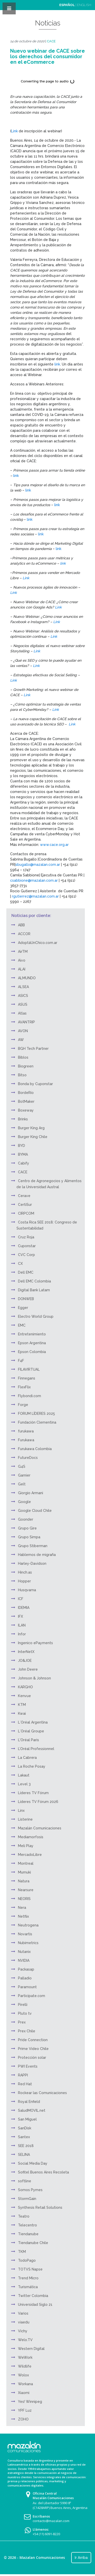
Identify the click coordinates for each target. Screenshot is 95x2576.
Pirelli (22, 2005)
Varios (23, 2313)
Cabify (23, 1163)
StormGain (27, 2199)
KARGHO (25, 1687)
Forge (23, 1405)
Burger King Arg (31, 1128)
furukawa (26, 1431)
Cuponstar (27, 1246)
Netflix (23, 1916)
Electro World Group (35, 1316)
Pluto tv (25, 2013)
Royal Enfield (29, 2102)
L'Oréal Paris (28, 1740)
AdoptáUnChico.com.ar (37, 943)
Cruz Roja (26, 1237)
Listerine (25, 1819)
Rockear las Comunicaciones (42, 2093)
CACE (51, 41)
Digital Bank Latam (34, 1290)
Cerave (24, 1196)
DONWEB (26, 1299)
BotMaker (26, 1101)
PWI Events (27, 2066)
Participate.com (31, 1996)
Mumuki (24, 1872)
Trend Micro (28, 2278)
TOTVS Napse (30, 2269)
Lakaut (23, 1775)
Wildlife (24, 2366)
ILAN (22, 1625)
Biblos (23, 1057)
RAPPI (23, 2075)
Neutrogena (28, 1925)
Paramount (27, 1987)
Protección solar (32, 2058)
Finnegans (26, 1378)
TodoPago (27, 2260)
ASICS (23, 996)
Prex (22, 2022)
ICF (20, 1599)
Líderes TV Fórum (33, 1793)
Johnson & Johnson (34, 1678)
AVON (23, 1031)
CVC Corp (26, 1255)
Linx (21, 1810)
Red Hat (25, 2084)
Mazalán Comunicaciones (39, 1828)
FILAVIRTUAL (29, 1369)
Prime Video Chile (33, 2049)
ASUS (22, 1004)
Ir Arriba (81, 2558)
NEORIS (24, 1899)
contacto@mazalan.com (51, 2521)
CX (20, 1264)
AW (21, 1040)
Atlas (22, 1013)
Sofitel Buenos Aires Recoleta (43, 2172)
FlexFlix (24, 1387)
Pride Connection (33, 2040)
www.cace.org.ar (54, 845)
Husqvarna (27, 1590)
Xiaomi (23, 2393)
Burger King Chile (32, 1137)
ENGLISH (84, 5)
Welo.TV (25, 2340)
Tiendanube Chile (33, 2243)
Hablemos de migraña (37, 1555)
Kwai (22, 1713)
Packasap (26, 1969)
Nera (22, 1908)
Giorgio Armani (30, 1493)
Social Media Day (32, 2163)
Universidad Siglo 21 (35, 2305)
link (16, 476)
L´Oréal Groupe (31, 1731)
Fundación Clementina (37, 1422)
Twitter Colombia (33, 2296)
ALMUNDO (27, 978)
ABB (21, 925)
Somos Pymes (30, 2190)
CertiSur (25, 1205)
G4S (21, 1466)
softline (24, 2181)
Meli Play (25, 1846)
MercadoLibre (30, 1855)
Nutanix (24, 1952)
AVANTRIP (26, 1022)
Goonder (25, 1519)
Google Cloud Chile (35, 1511)
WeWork (25, 2357)
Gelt (22, 1484)
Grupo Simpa (29, 1537)
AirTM (23, 951)
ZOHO (23, 2419)
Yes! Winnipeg (30, 2402)
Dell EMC (25, 1272)
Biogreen (25, 1066)
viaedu (23, 2322)
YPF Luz (25, 2410)
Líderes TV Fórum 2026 (38, 1802)
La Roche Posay (31, 1766)
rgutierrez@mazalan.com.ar (35, 896)
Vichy (22, 2331)
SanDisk (24, 2128)
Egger (23, 1308)
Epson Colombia (32, 1352)
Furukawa (26, 1440)
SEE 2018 (26, 2146)
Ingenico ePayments (35, 1643)
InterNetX (26, 1652)
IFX (20, 1616)
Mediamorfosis (30, 1837)
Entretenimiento (32, 1334)
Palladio (25, 1978)
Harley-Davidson (32, 1563)
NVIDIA (23, 1960)
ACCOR (24, 934)
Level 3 (24, 1784)
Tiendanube (28, 2234)
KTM (22, 1705)
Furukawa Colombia (35, 1449)
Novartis (25, 1934)
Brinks (23, 1119)
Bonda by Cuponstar (35, 1084)
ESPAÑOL (67, 5)
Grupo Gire (27, 1528)
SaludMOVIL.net (31, 2110)
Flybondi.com (29, 1396)
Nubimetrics (28, 1943)
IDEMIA (23, 1608)
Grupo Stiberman (32, 1546)
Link (14, 131)
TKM (22, 2252)
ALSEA (23, 987)
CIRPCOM (26, 1213)
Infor (22, 1634)
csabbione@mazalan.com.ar (34, 880)
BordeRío (26, 1093)
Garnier (24, 1475)
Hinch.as (25, 1572)
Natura (23, 1881)
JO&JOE (25, 1661)
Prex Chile (26, 2031)
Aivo (21, 960)
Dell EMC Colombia (34, 1281)
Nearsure (25, 1890)
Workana (25, 2384)
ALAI (21, 969)
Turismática (28, 2287)
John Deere (28, 1669)
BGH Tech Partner (33, 1049)
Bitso (22, 1075)
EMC (22, 1325)
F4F (21, 1361)
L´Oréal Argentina (33, 1722)
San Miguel (27, 2119)
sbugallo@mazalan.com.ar (37, 865)
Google (24, 1502)
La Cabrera (27, 1758)
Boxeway (26, 1110)
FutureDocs (28, 1458)
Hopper (24, 1581)
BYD (21, 1146)
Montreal (25, 1863)
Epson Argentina (32, 1343)
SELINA (24, 2155)
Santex (24, 2137)
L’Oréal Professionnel (36, 1749)
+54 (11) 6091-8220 (46, 2534)
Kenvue (24, 1696)
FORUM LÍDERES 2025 (36, 1414)
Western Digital (31, 2349)
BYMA (23, 1154)
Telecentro (27, 2225)
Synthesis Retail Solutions (40, 2207)
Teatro (23, 2216)
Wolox (23, 2375)
